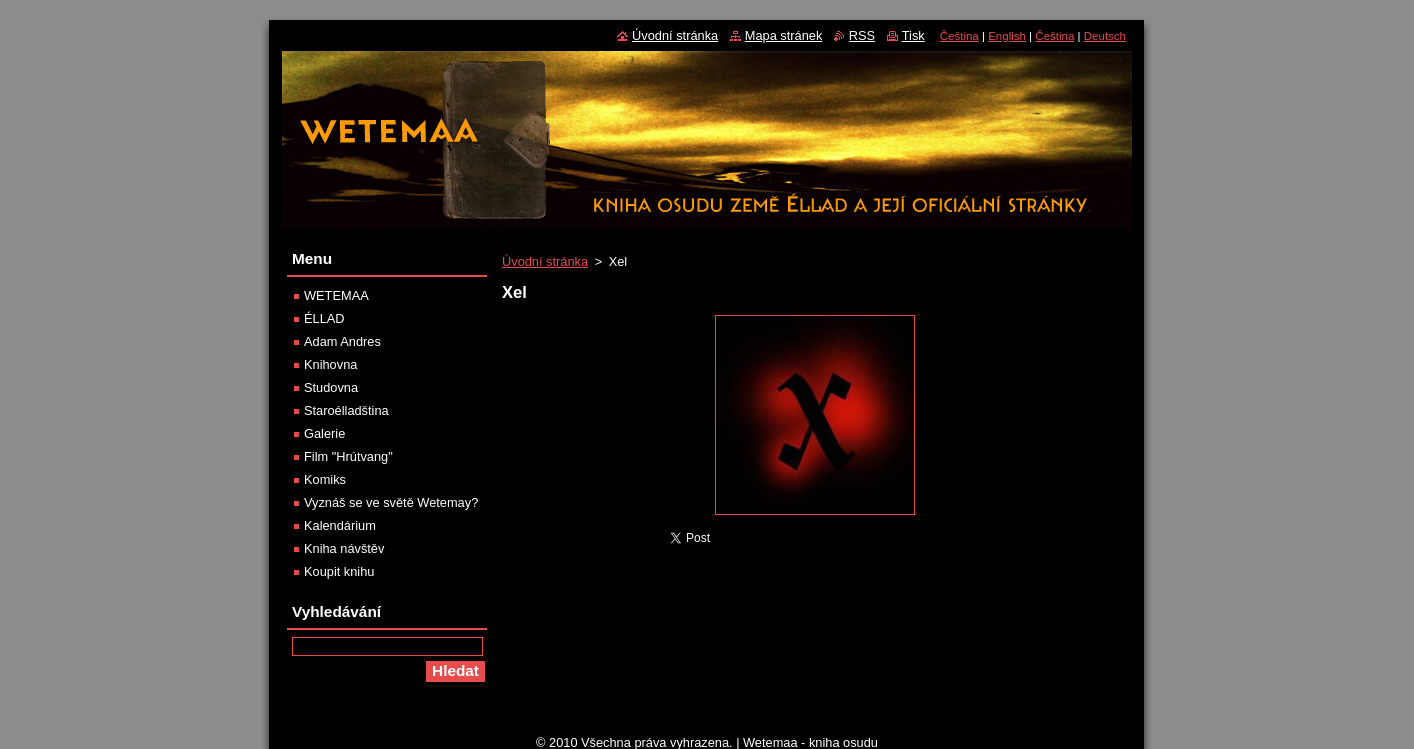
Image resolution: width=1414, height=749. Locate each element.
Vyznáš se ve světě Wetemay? (391, 502)
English (1007, 36)
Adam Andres (342, 341)
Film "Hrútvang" (348, 456)
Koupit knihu (339, 571)
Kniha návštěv (344, 548)
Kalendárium (340, 525)
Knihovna (330, 364)
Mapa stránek (784, 35)
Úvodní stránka (545, 261)
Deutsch (1105, 36)
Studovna (331, 387)
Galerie (324, 433)
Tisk (913, 35)
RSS (862, 35)
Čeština (959, 36)
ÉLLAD (324, 318)
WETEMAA (336, 295)
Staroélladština (346, 410)
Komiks (325, 479)
